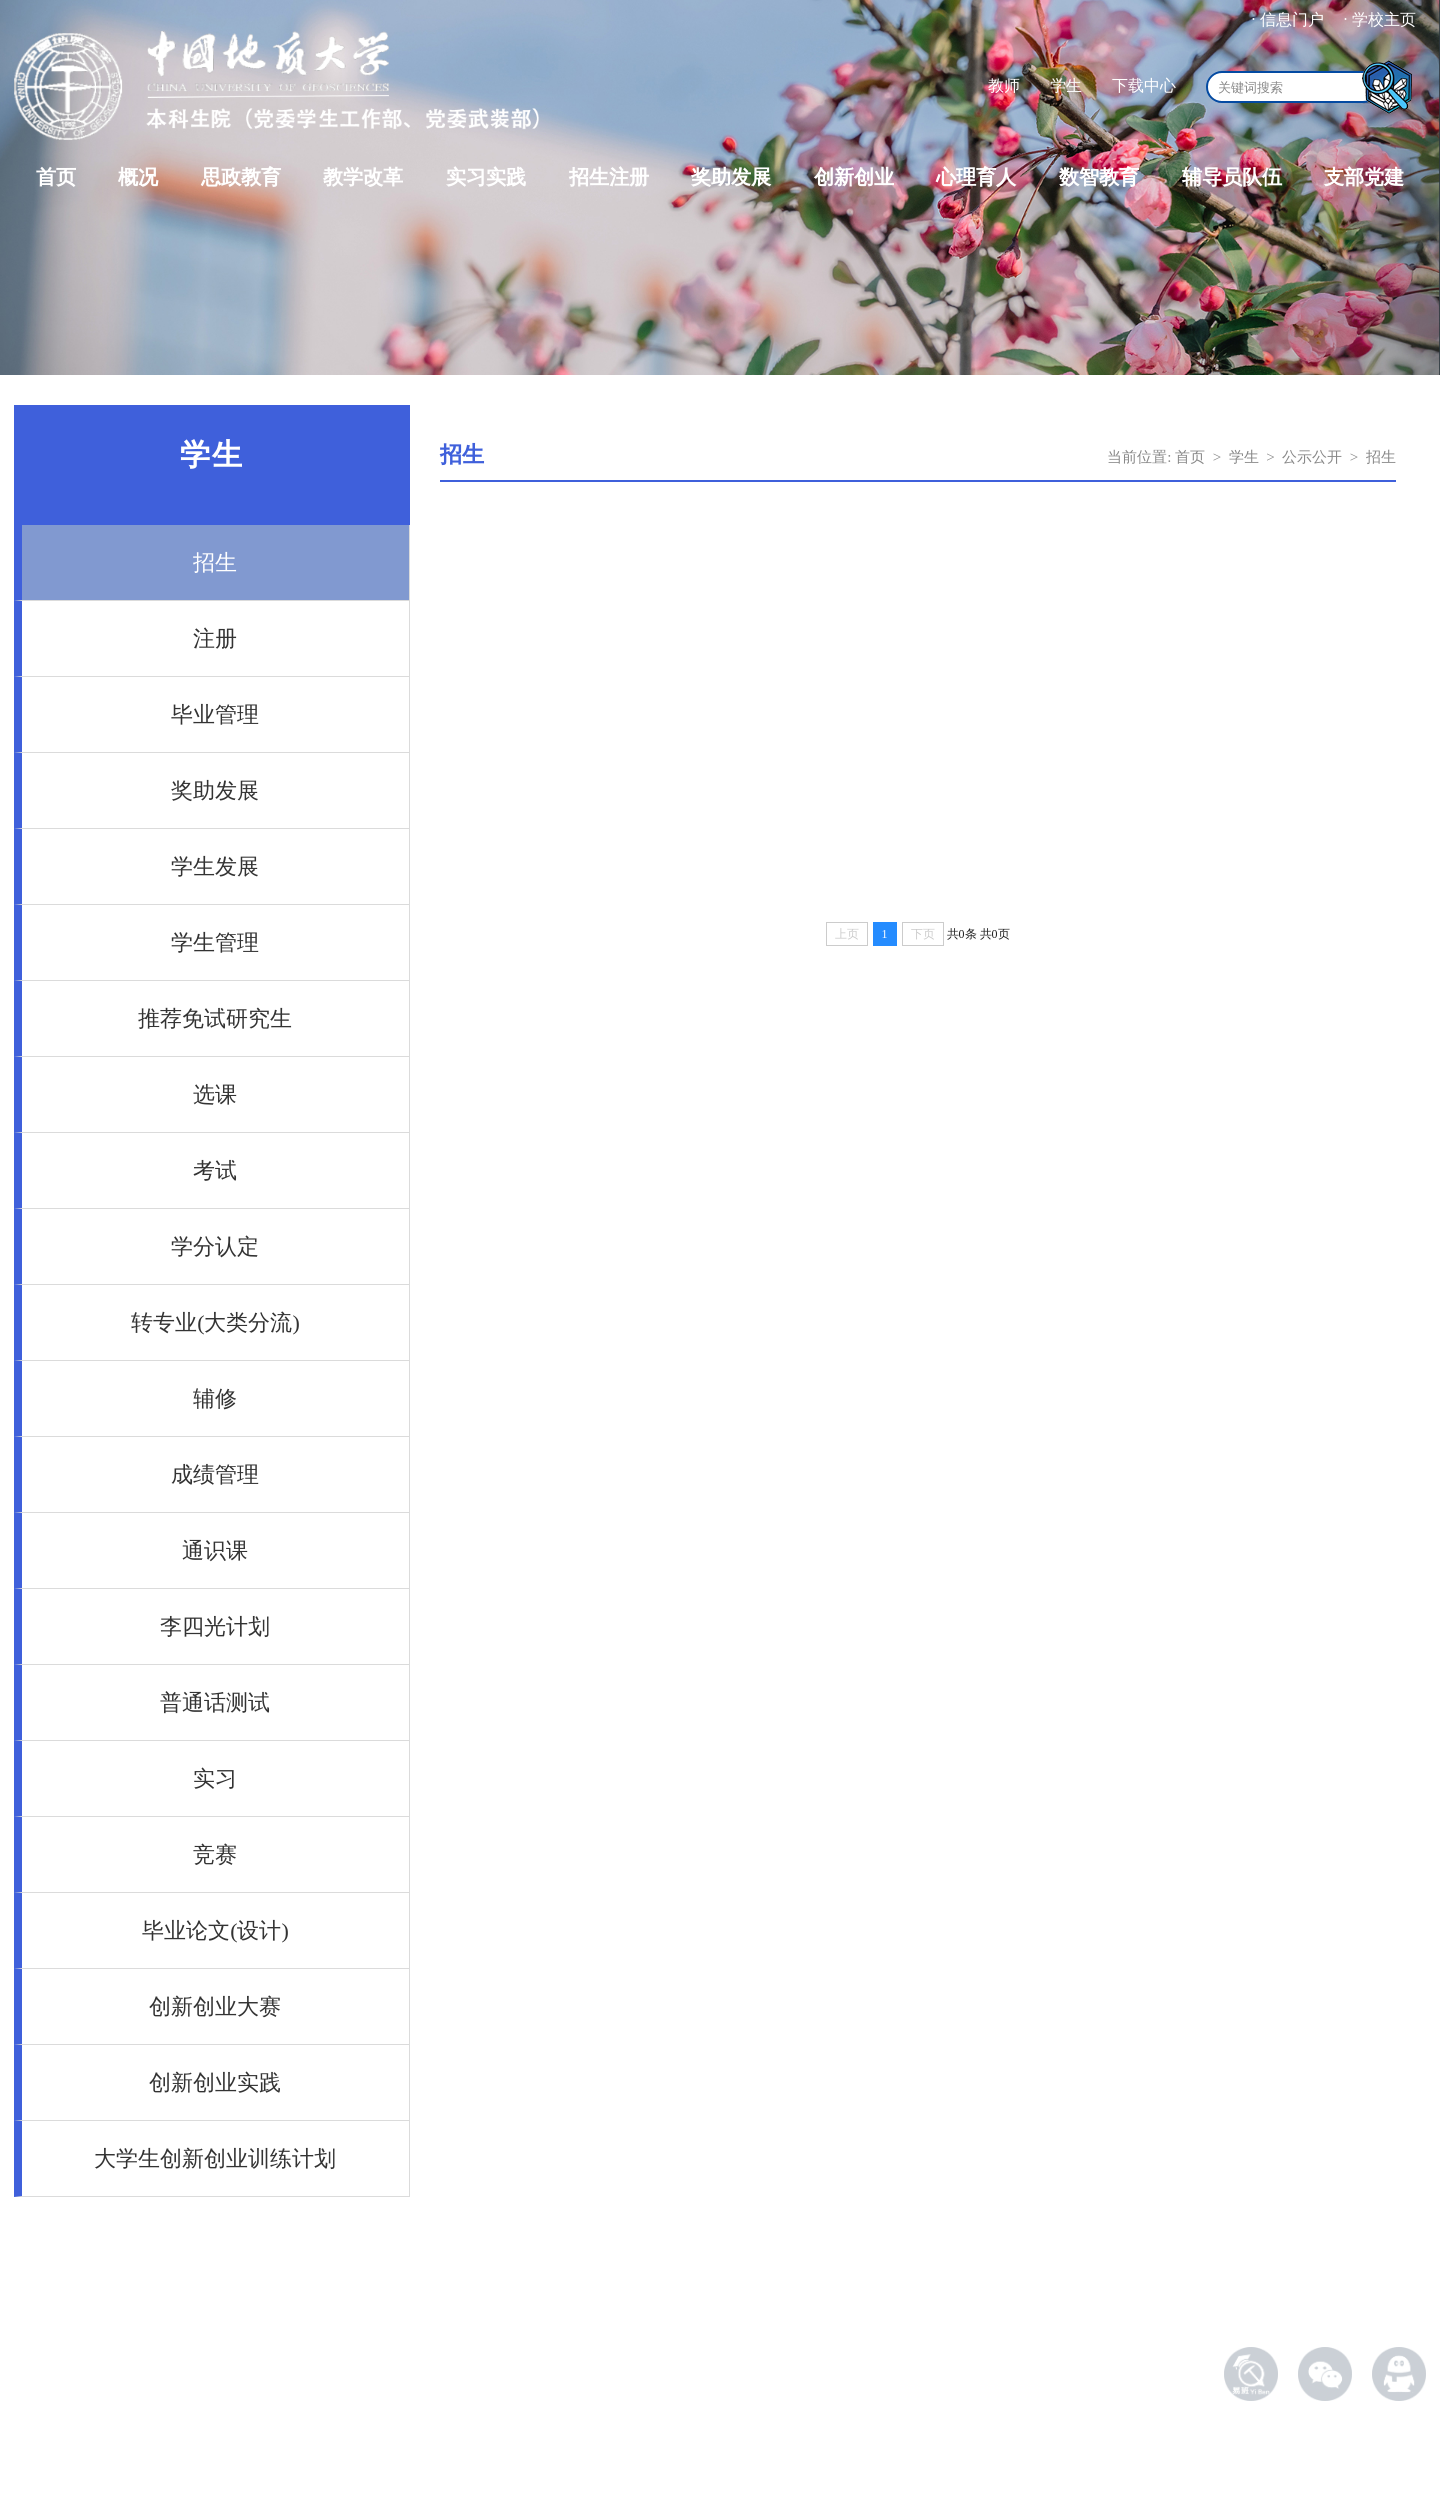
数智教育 (1099, 177)
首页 (56, 177)
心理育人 (976, 177)
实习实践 (486, 177)
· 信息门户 (1288, 19)
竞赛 (215, 1854)
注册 (215, 638)
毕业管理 (215, 714)
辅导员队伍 (1232, 177)
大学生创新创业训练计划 (215, 2158)
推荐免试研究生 (215, 1018)
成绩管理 (215, 1474)
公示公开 (1312, 457)
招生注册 (609, 177)
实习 (215, 1778)
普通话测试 (215, 1702)
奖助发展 (731, 177)
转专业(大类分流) (215, 1322)
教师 (1004, 85)
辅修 (215, 1398)
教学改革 (363, 177)
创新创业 (854, 177)
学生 (1066, 85)
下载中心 (1144, 85)
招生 (215, 562)
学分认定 (215, 1246)
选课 (215, 1094)
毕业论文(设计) (215, 1930)
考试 (215, 1170)
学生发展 (215, 866)
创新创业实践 (215, 2082)
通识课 (215, 1550)
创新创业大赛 (215, 2006)
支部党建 (1364, 177)
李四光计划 (215, 1626)
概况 (138, 177)
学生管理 (215, 942)
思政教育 (241, 177)
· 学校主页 (1380, 19)
